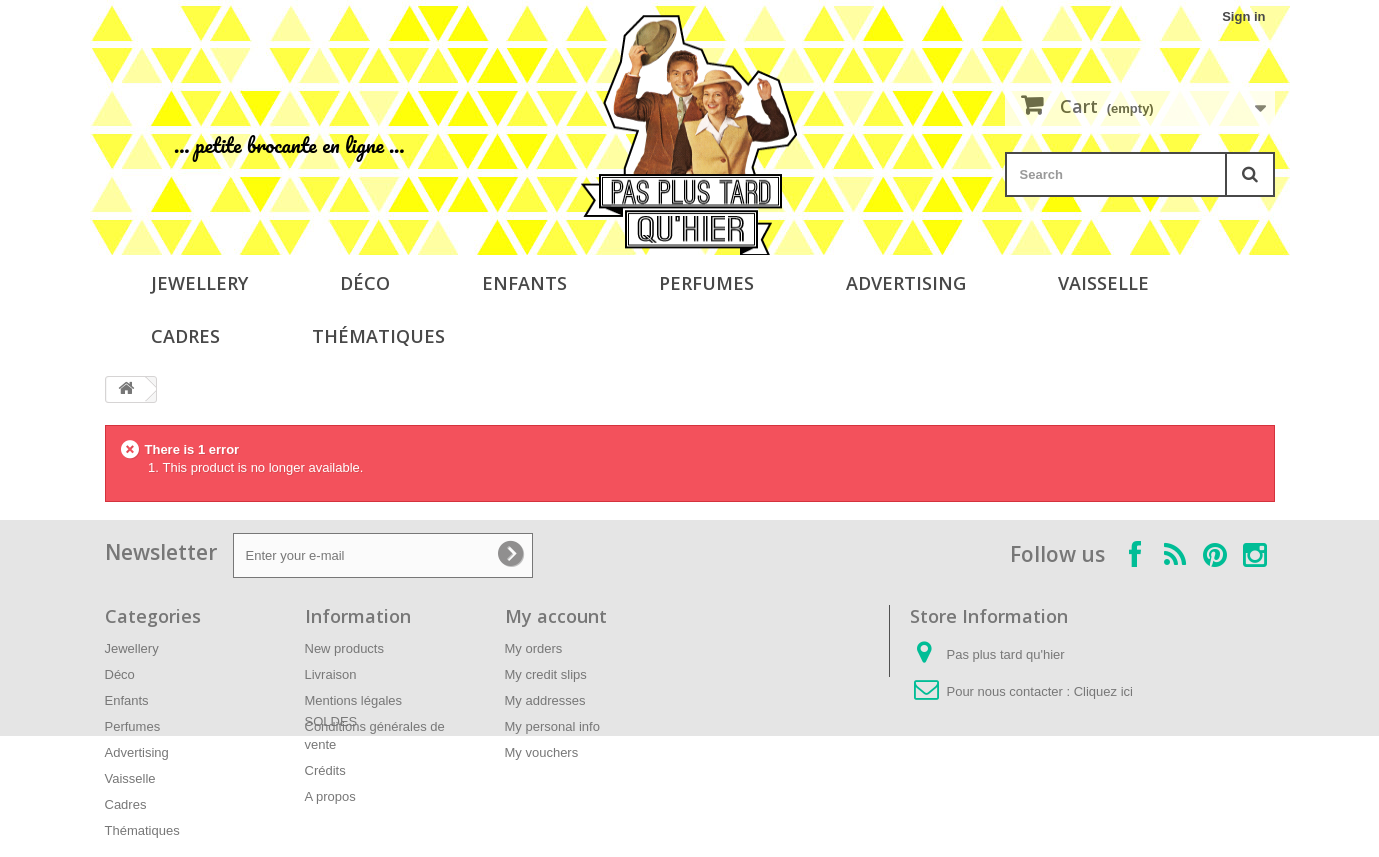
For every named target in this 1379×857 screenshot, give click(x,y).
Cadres (185, 336)
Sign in (1243, 16)
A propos (330, 796)
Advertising (906, 283)
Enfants (524, 283)
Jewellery (199, 283)
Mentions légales (354, 700)
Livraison (331, 674)
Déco (365, 283)
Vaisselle (1103, 283)
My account (556, 616)
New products (344, 648)
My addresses (545, 700)
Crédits (325, 770)
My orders (534, 648)
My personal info (552, 726)
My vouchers (542, 752)
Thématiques (378, 336)
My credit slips (546, 674)
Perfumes (706, 283)
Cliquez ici (1103, 691)
